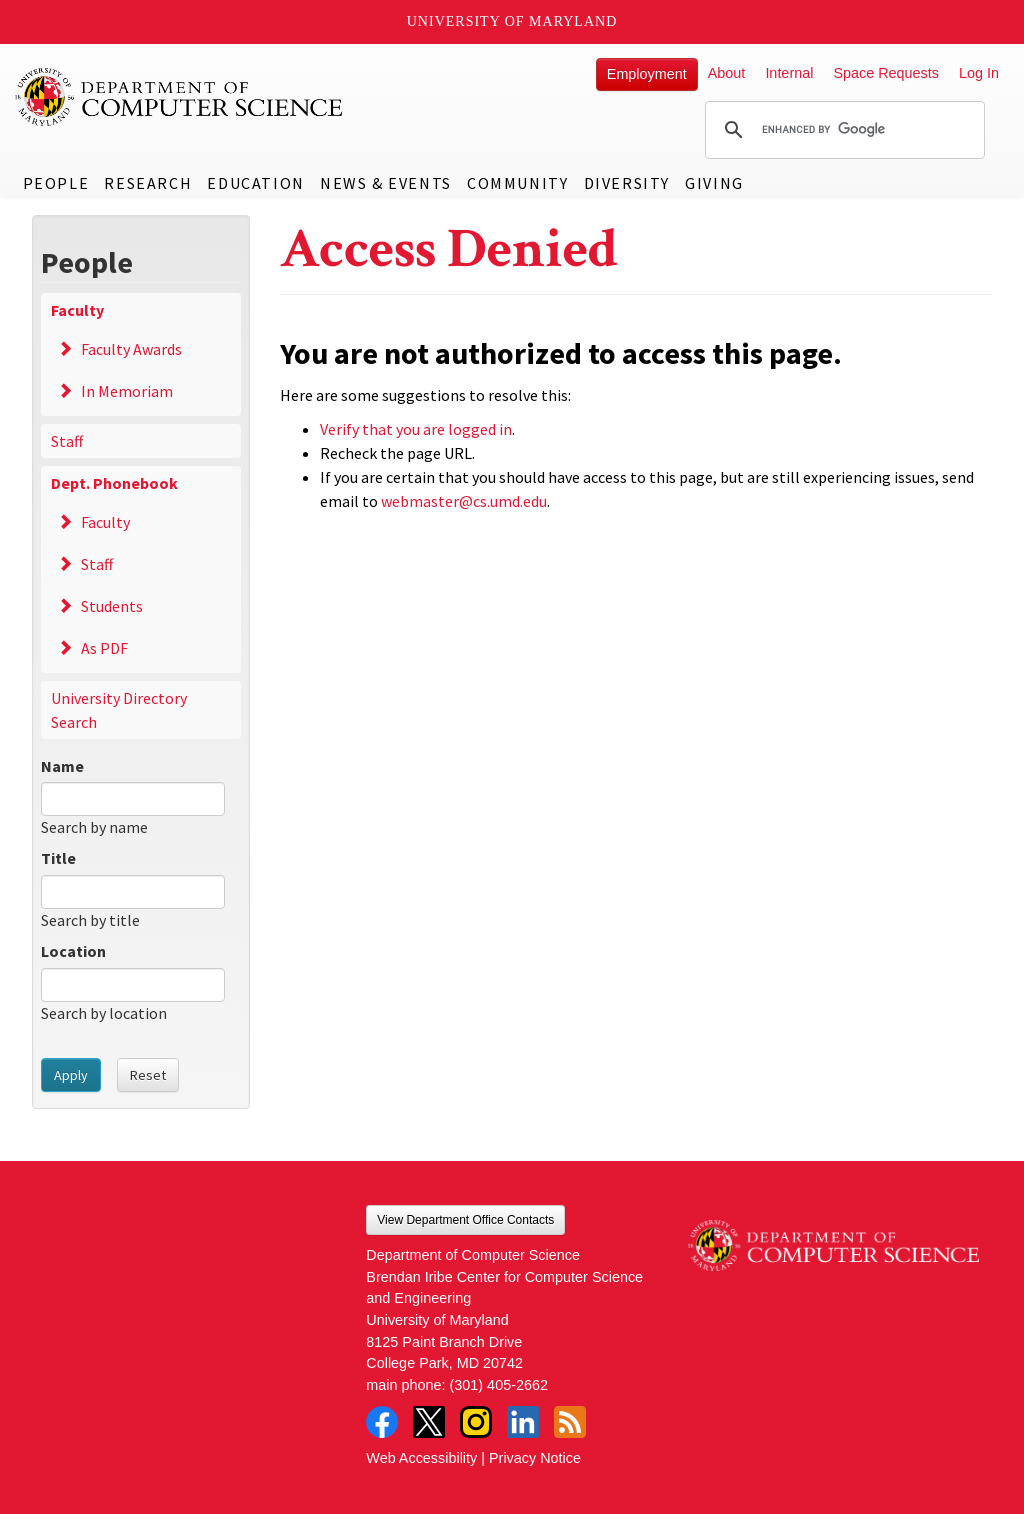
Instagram (476, 1422)
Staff (67, 441)
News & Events (386, 183)
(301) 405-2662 (499, 1385)
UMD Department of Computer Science (180, 97)
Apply (71, 1075)
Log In (979, 73)
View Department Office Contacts (465, 1220)
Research (148, 183)
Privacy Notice (535, 1458)
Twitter (429, 1422)
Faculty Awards (131, 349)
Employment (647, 74)
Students (112, 606)
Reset (148, 1075)
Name (62, 766)
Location (73, 951)
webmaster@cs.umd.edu (464, 501)
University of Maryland (512, 21)
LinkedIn (523, 1422)
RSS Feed (570, 1422)
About (727, 73)
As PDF (104, 648)
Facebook (382, 1422)
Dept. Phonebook (114, 483)
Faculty (77, 310)
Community (517, 183)
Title (58, 858)
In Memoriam (127, 391)
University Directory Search (119, 710)
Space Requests (886, 73)
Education (255, 183)
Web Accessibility (421, 1458)
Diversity (627, 183)
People (56, 183)
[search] (842, 130)
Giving (714, 183)
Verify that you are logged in (416, 429)
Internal (789, 73)
